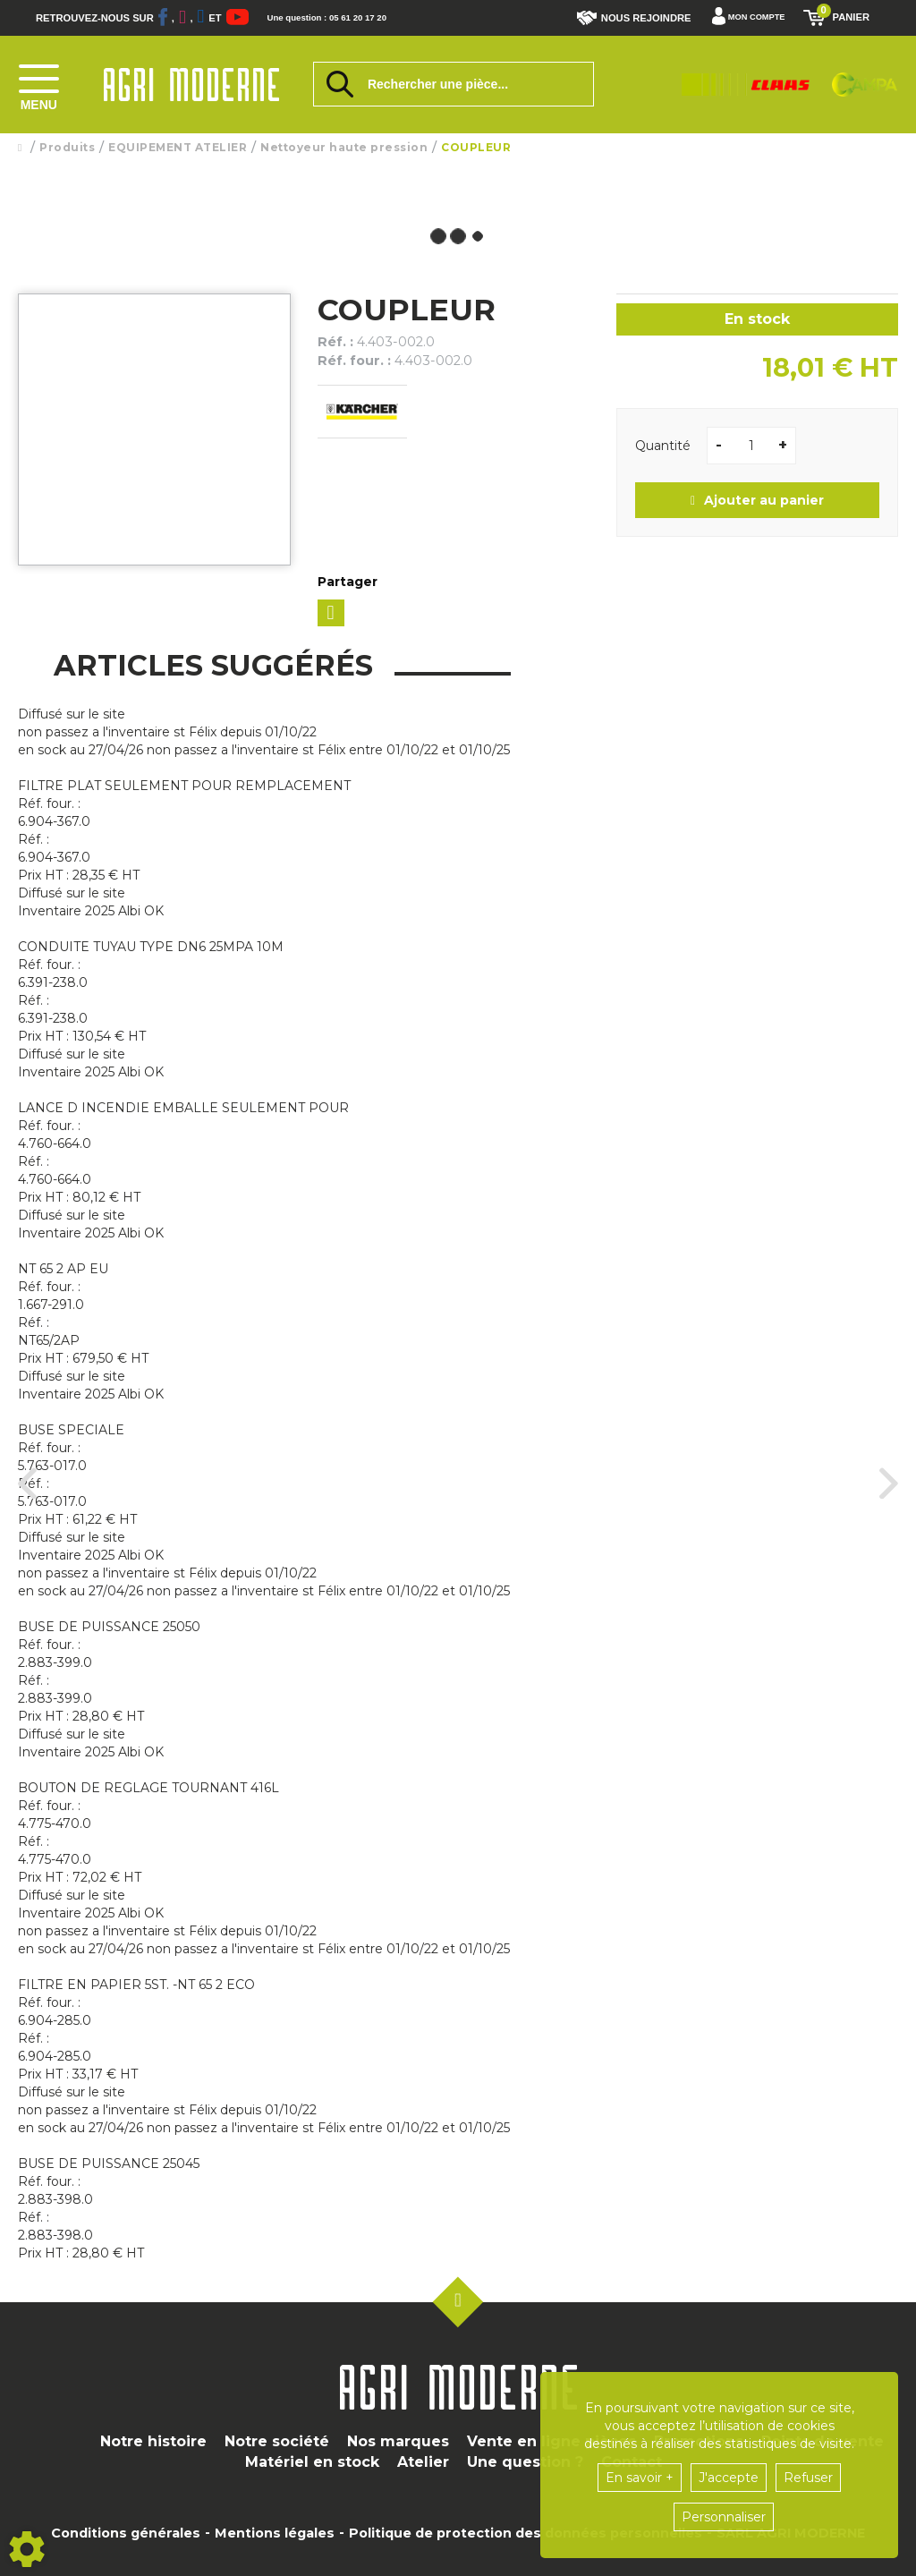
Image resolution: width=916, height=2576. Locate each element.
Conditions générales (125, 2533)
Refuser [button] (808, 2478)
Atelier (423, 2461)
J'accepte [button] (729, 2478)
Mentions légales (275, 2533)
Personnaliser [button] (724, 2517)
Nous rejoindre (621, 18)
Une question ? (525, 2461)
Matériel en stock (312, 2461)
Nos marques (398, 2441)
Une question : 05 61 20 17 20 (366, 18)
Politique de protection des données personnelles (525, 2533)
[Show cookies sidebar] (27, 2549)
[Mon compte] (742, 18)
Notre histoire (153, 2441)
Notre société (277, 2441)
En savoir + (640, 2478)
